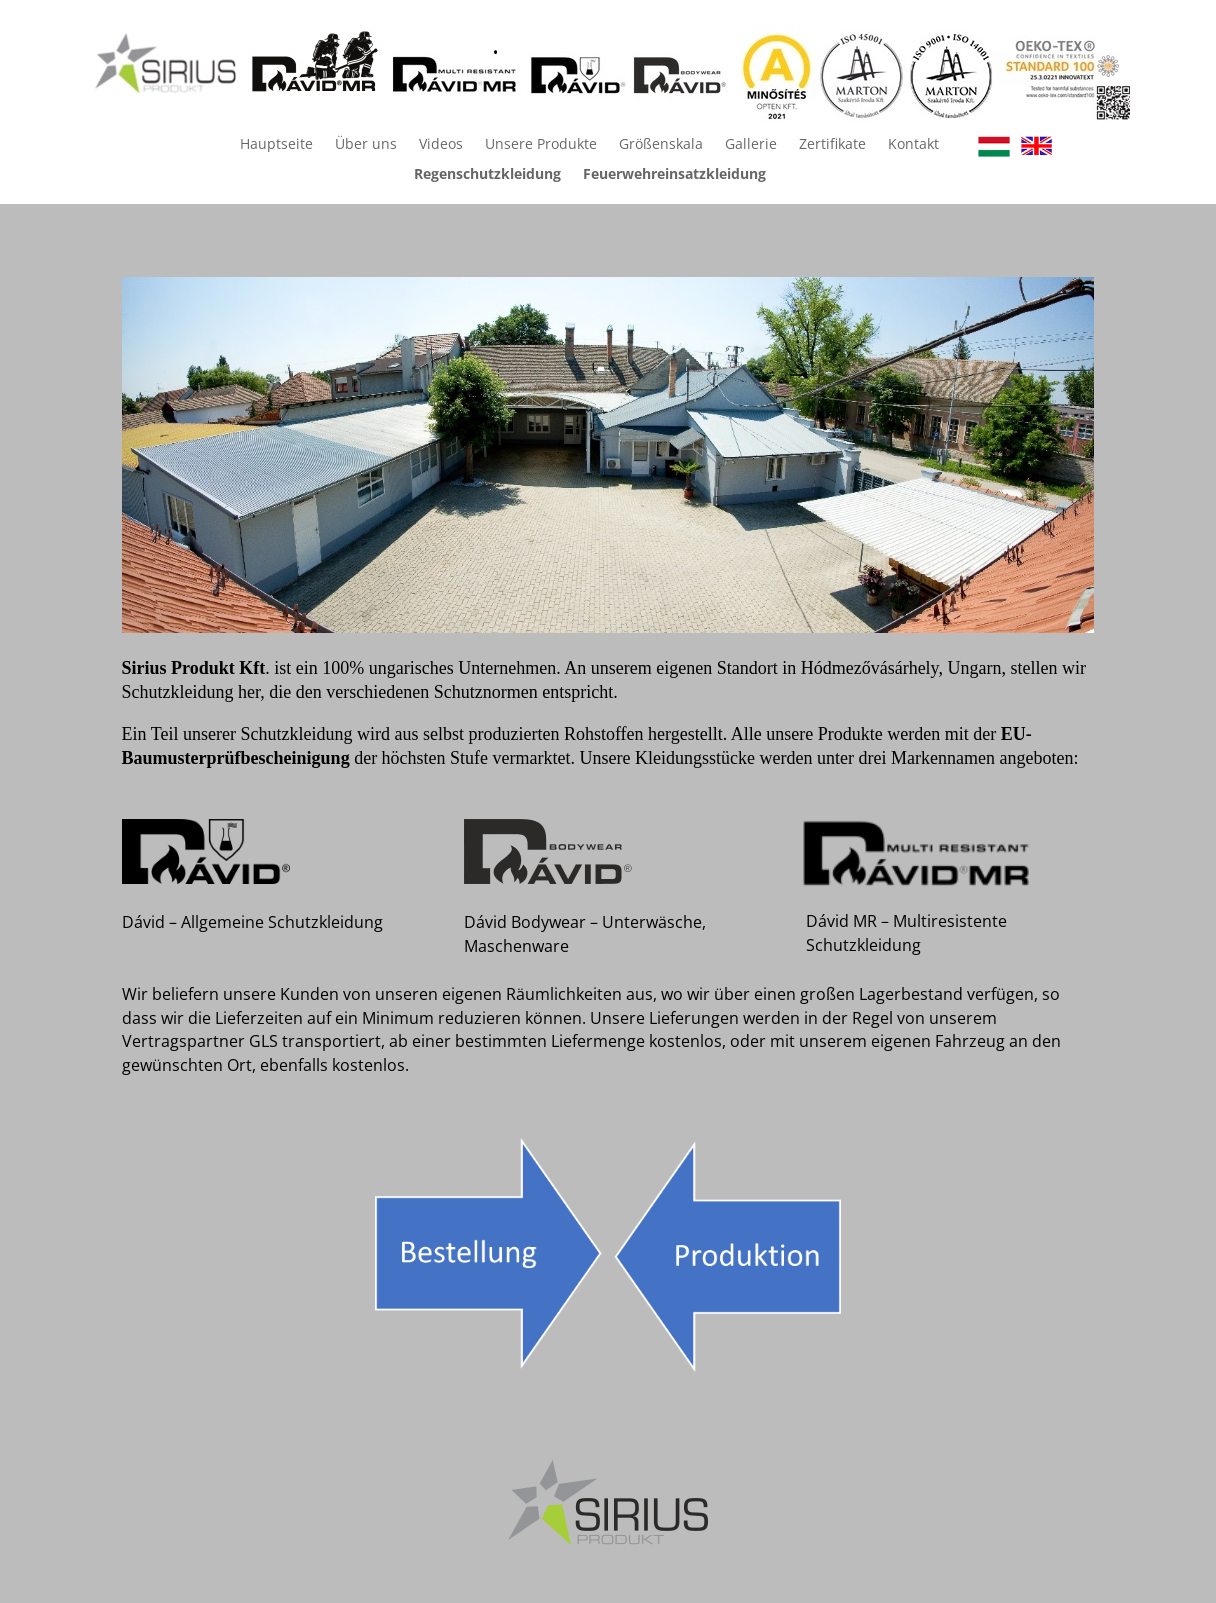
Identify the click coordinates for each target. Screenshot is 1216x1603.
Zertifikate (832, 145)
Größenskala (661, 145)
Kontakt (913, 145)
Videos (441, 145)
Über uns (366, 145)
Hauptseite (276, 145)
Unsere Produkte (541, 145)
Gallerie (751, 145)
